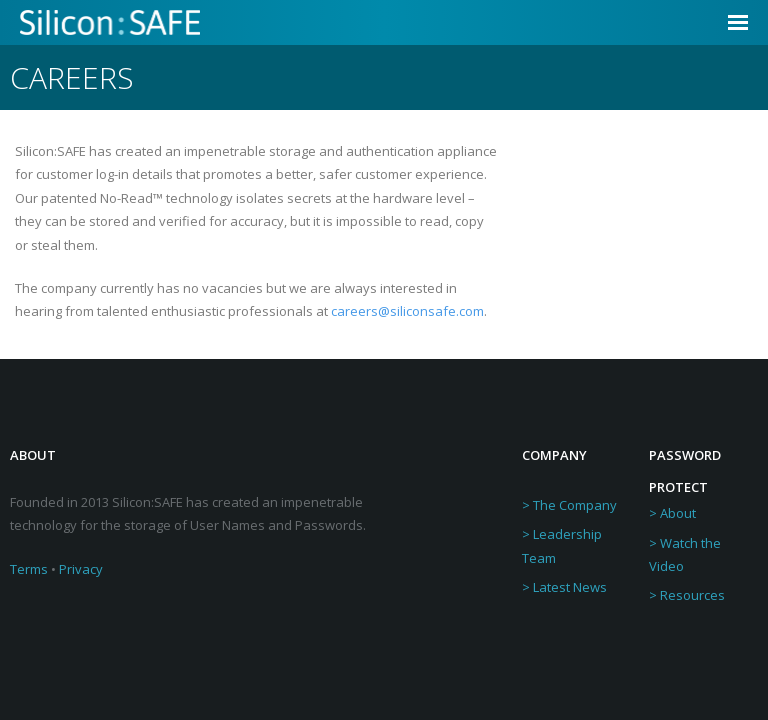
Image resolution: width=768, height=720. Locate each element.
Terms (29, 569)
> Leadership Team (562, 545)
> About (672, 513)
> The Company (569, 505)
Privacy (81, 569)
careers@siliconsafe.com (407, 311)
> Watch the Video (685, 554)
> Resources (687, 595)
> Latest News (564, 587)
